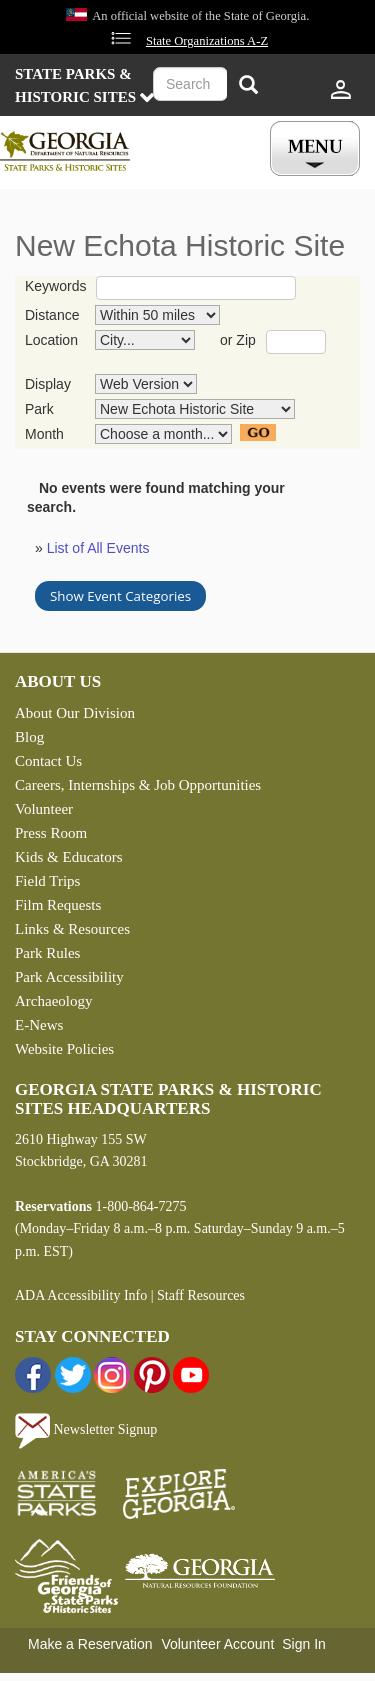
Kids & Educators (68, 857)
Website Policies (64, 1049)
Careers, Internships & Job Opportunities (138, 785)
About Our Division (75, 713)
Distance (52, 315)
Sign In (304, 1644)
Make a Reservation (90, 1644)
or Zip (238, 340)
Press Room (51, 833)
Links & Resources (72, 929)
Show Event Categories (120, 596)
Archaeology (53, 1001)
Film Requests (58, 905)
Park (39, 409)
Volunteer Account (217, 1644)
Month (44, 434)
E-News (39, 1025)
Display (48, 384)
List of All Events (98, 548)
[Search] (248, 86)
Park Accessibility (69, 977)
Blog (29, 737)
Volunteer (44, 809)
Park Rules (47, 953)
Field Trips (47, 881)
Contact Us (48, 761)
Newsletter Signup (86, 1429)
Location (51, 340)
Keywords (55, 286)
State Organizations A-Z (207, 41)
